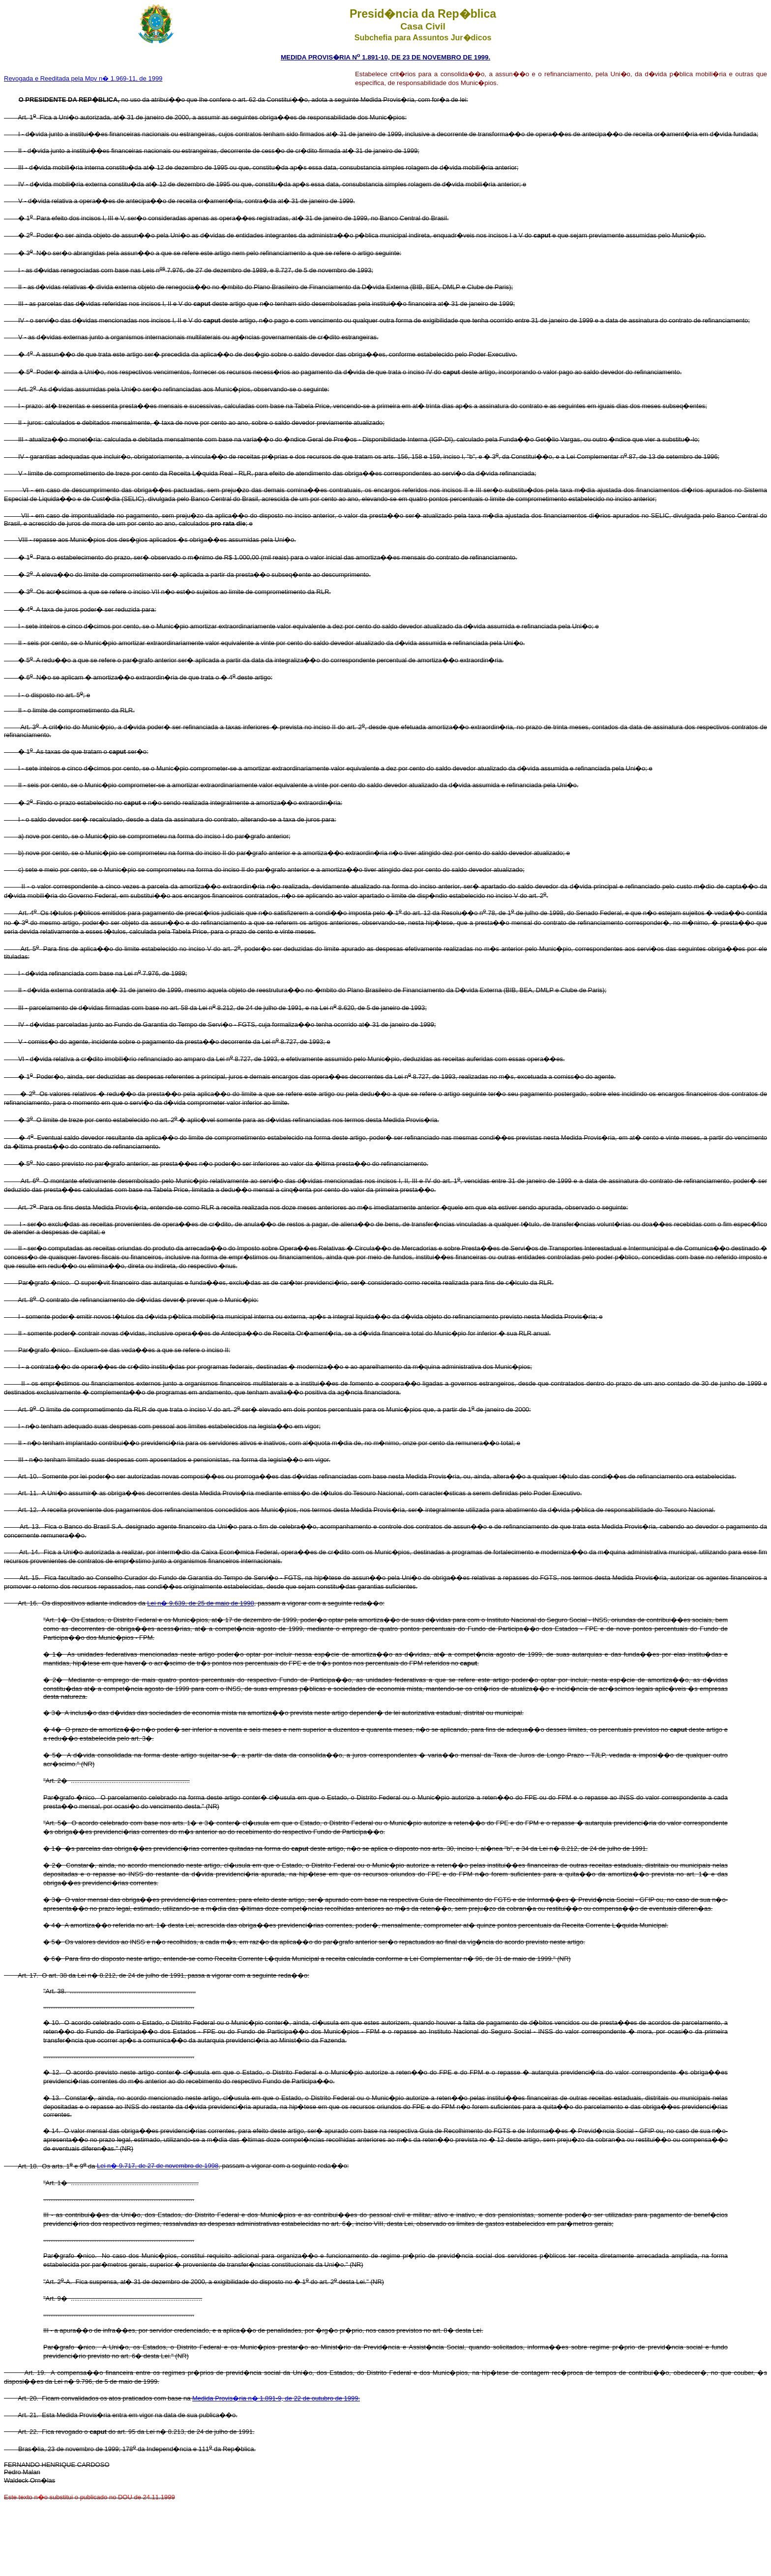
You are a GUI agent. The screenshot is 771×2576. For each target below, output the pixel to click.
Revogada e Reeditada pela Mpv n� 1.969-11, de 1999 (83, 78)
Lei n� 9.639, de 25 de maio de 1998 (200, 1603)
